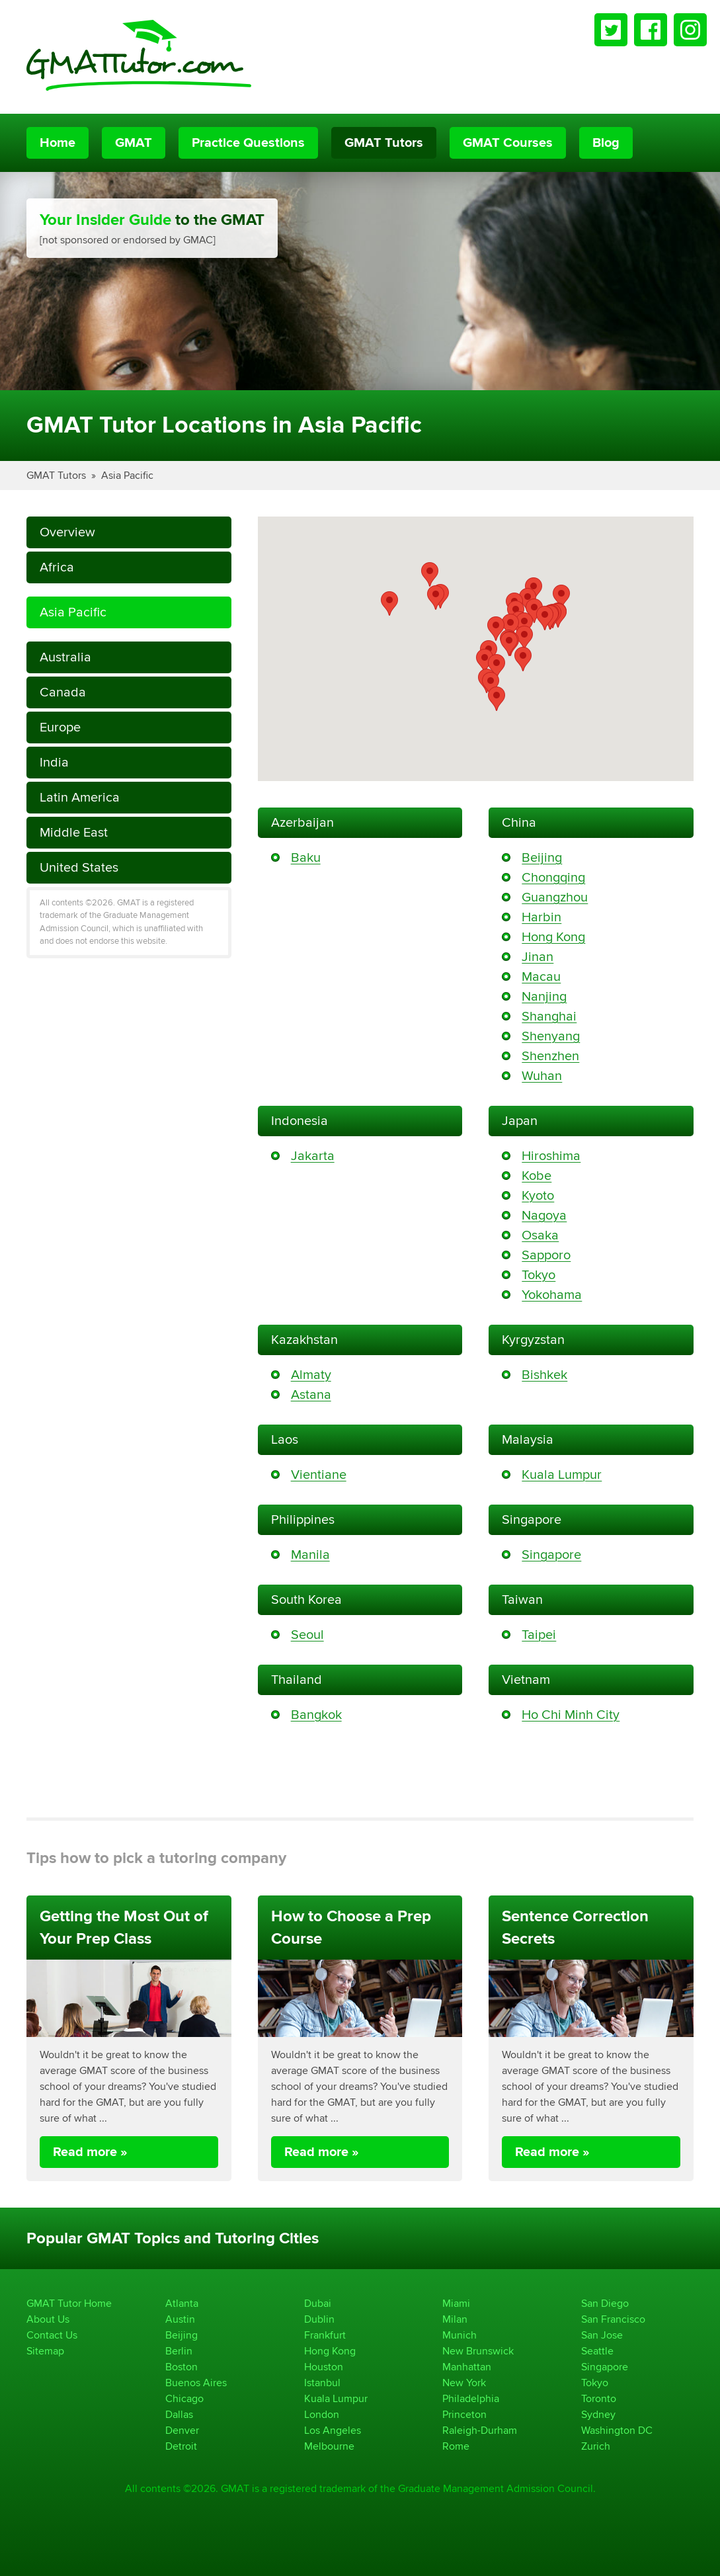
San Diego (605, 2303)
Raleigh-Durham (479, 2430)
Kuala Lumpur (562, 1474)
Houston (323, 2366)
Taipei (539, 1634)
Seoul (307, 1634)
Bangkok (316, 1714)
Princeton (464, 2414)
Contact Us (51, 2335)
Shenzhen (550, 1055)
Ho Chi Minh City (571, 1714)
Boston (181, 2366)
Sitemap (45, 2351)
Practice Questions (248, 143)
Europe (60, 727)
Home (57, 143)
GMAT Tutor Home (69, 2303)
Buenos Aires (196, 2382)
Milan (454, 2319)
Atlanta (181, 2303)
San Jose (602, 2335)
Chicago (184, 2398)
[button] (389, 603)
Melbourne (329, 2446)
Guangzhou (555, 897)
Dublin (319, 2319)
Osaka (540, 1235)
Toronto (598, 2398)
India (54, 762)
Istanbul (322, 2382)
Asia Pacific (127, 475)
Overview (67, 532)
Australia (65, 657)
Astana (311, 1394)
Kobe (536, 1175)
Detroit (181, 2446)
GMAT (133, 143)
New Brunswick (478, 2351)
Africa (57, 567)
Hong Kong (553, 936)
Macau (541, 976)
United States (79, 867)
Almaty (311, 1374)
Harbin (541, 917)
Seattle (597, 2351)
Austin (180, 2319)
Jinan (537, 956)
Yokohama (552, 1294)
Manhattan (466, 2366)
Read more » (90, 2152)
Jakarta (313, 1155)
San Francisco (613, 2319)
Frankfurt (325, 2335)
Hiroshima (551, 1155)
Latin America (80, 797)
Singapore (551, 1554)
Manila (310, 1554)
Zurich (595, 2446)
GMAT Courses (508, 143)
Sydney (598, 2414)
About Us (47, 2319)
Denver (182, 2430)
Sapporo (546, 1255)
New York (464, 2382)
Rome (455, 2446)
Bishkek (544, 1374)
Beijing (542, 857)
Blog (606, 143)
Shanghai (549, 1016)
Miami (456, 2303)
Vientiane (318, 1474)
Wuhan (542, 1075)
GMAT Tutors (383, 143)
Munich (459, 2335)
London (321, 2414)
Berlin (178, 2351)
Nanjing (544, 996)
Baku (306, 857)
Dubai (317, 2303)
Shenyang (551, 1036)
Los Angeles (332, 2430)
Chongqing (553, 877)
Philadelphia (470, 2398)
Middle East (74, 832)
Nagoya (544, 1215)
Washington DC (617, 2430)
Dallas (179, 2414)
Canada (63, 692)
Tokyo (538, 1274)
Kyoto (538, 1195)
